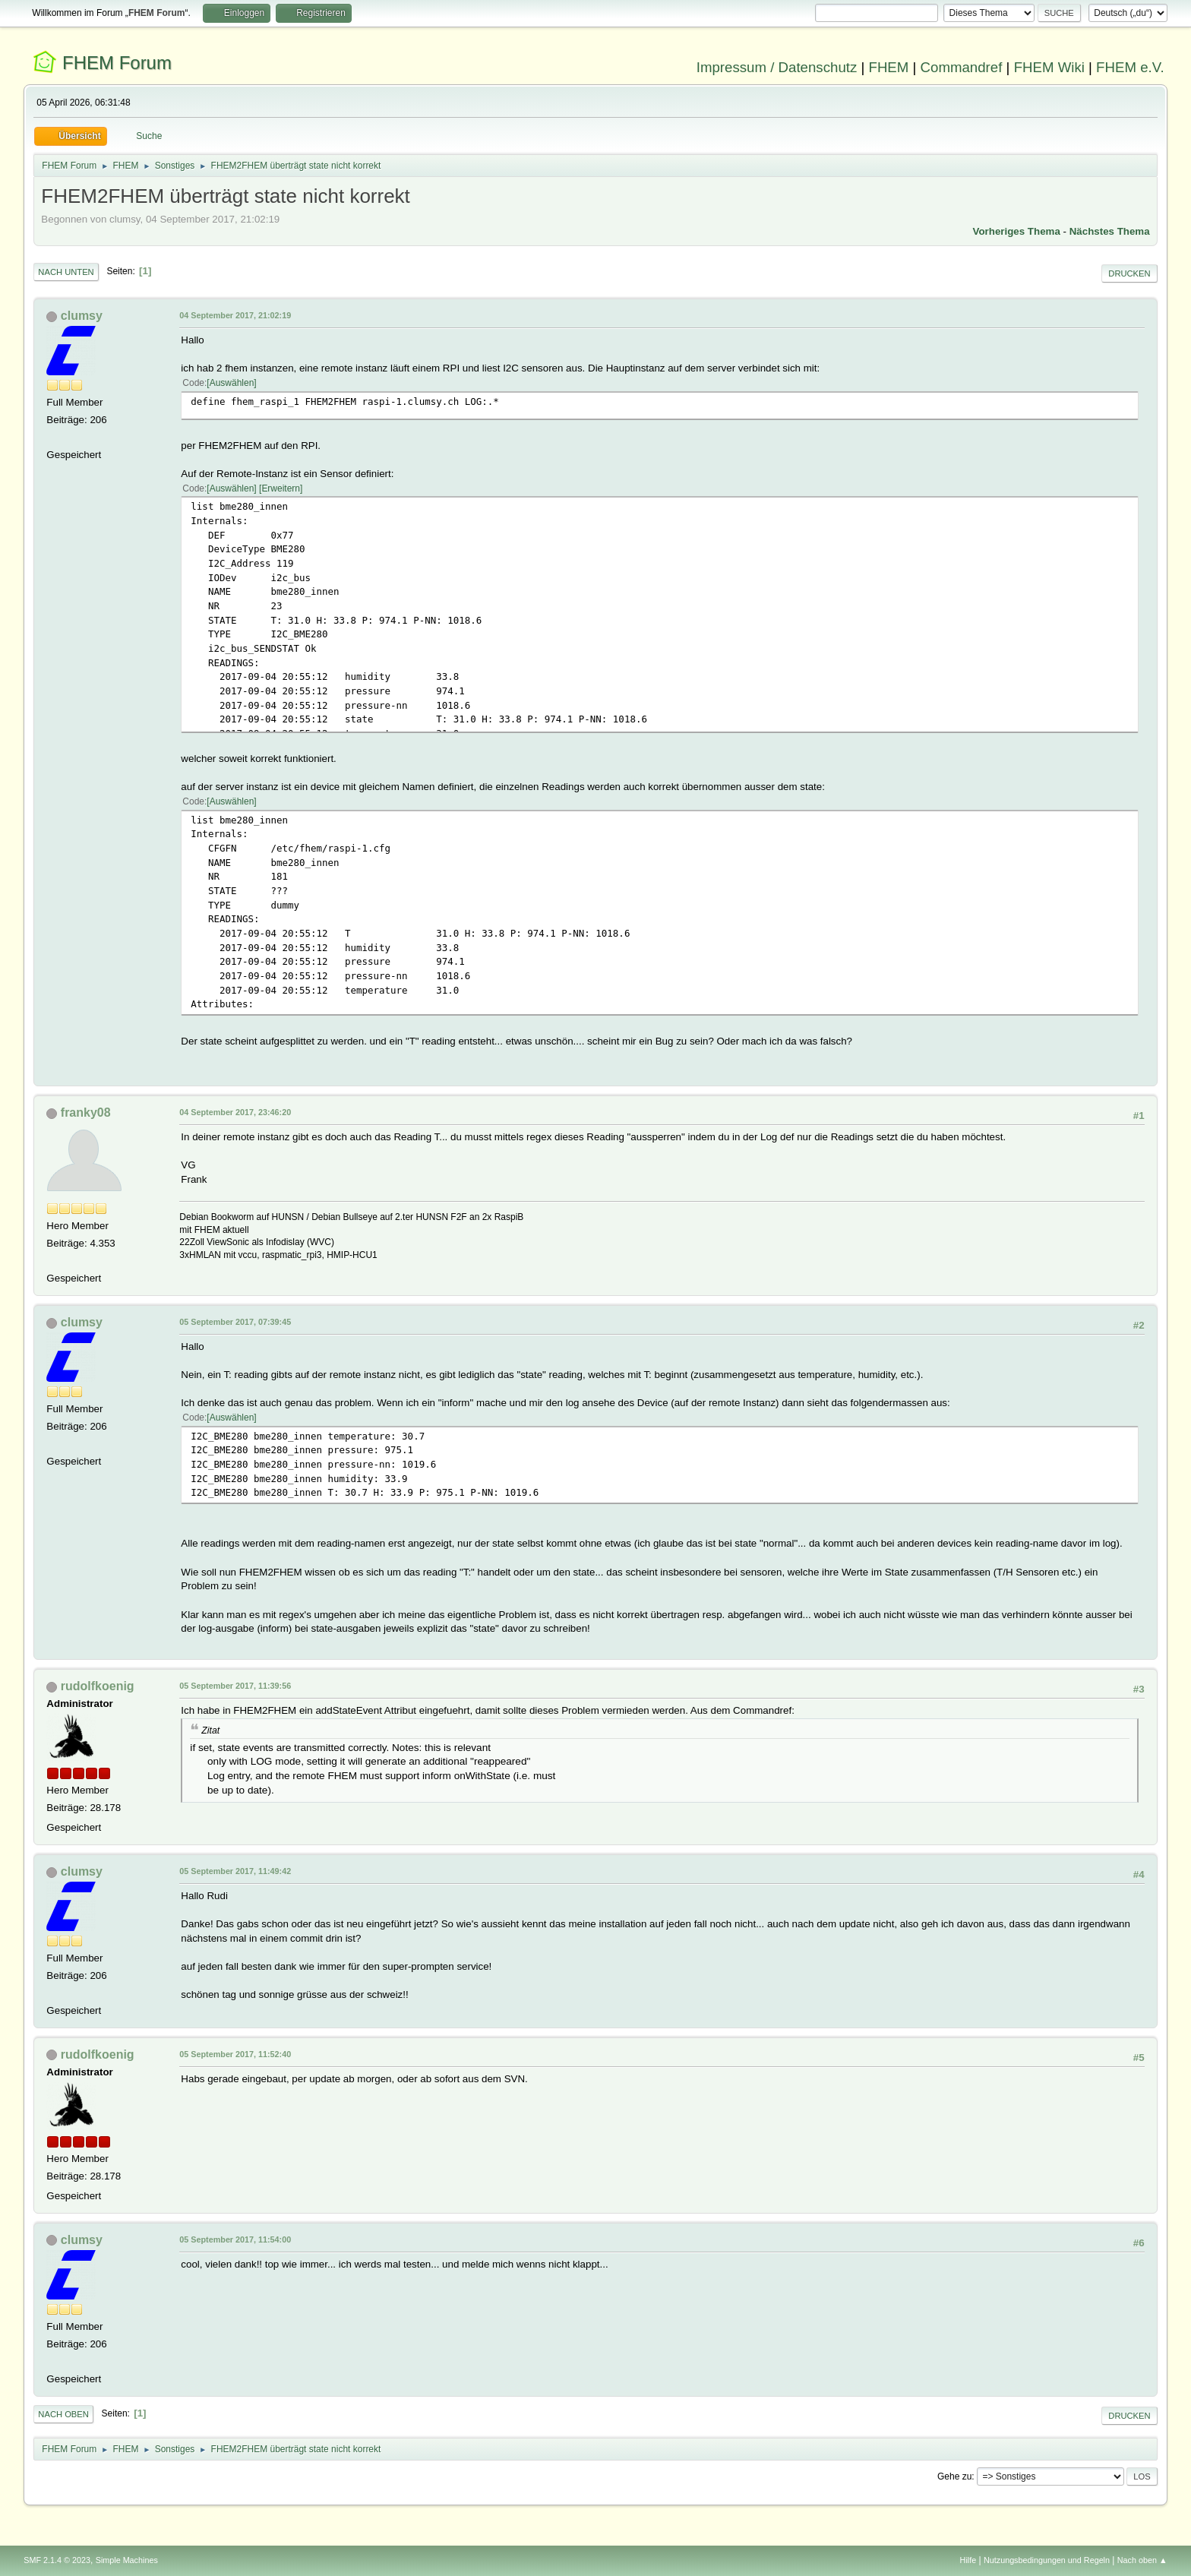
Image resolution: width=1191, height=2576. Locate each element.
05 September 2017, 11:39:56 (235, 1685)
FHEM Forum (117, 62)
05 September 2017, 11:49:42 (235, 1871)
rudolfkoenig (97, 1686)
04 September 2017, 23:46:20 (235, 1112)
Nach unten (65, 272)
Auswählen (232, 383)
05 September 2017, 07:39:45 (235, 1321)
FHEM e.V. (1130, 67)
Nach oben (63, 2414)
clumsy (82, 315)
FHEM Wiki (1049, 67)
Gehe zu (954, 2476)
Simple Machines (127, 2560)
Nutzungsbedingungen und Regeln (1047, 2560)
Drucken (1129, 273)
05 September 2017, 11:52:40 (235, 2054)
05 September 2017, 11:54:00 (235, 2239)
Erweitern (280, 488)
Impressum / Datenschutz (777, 67)
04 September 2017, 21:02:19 (235, 315)
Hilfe (968, 2560)
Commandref (962, 67)
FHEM (888, 67)
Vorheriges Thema (1016, 231)
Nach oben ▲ (1142, 2560)
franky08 (86, 1112)
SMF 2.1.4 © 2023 (57, 2560)
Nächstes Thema (1109, 231)
